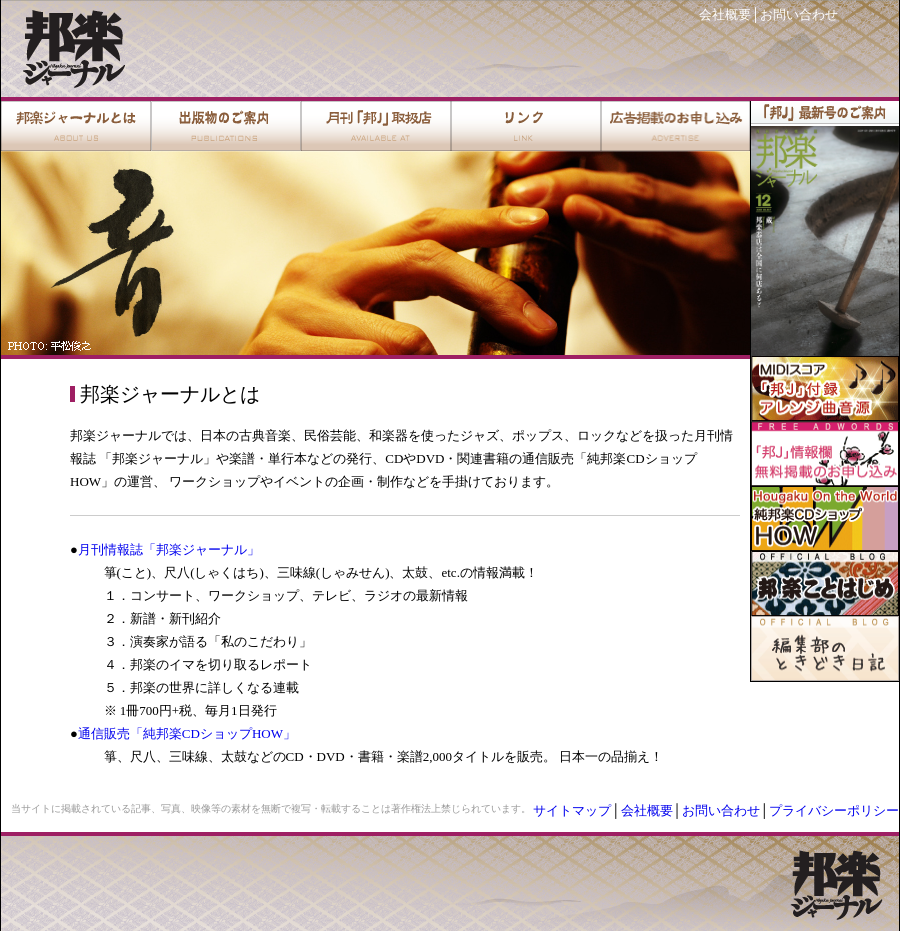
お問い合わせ (799, 14)
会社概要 (725, 14)
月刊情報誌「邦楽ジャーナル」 (169, 549)
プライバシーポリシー (834, 810)
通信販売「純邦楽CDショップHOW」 (187, 733)
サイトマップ (572, 810)
